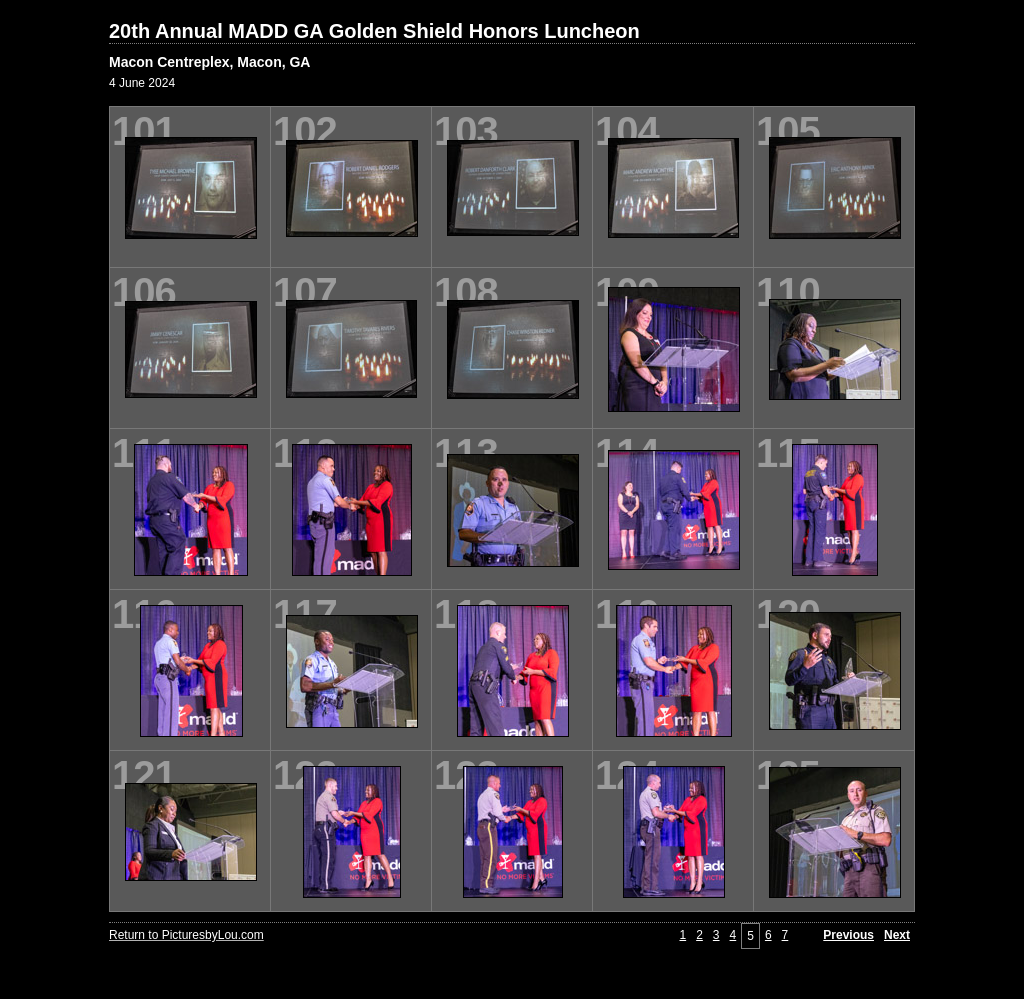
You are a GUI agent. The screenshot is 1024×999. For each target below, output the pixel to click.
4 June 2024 (142, 83)
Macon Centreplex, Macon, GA (209, 62)
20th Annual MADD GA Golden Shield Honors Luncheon (374, 31)
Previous (848, 935)
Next (897, 935)
